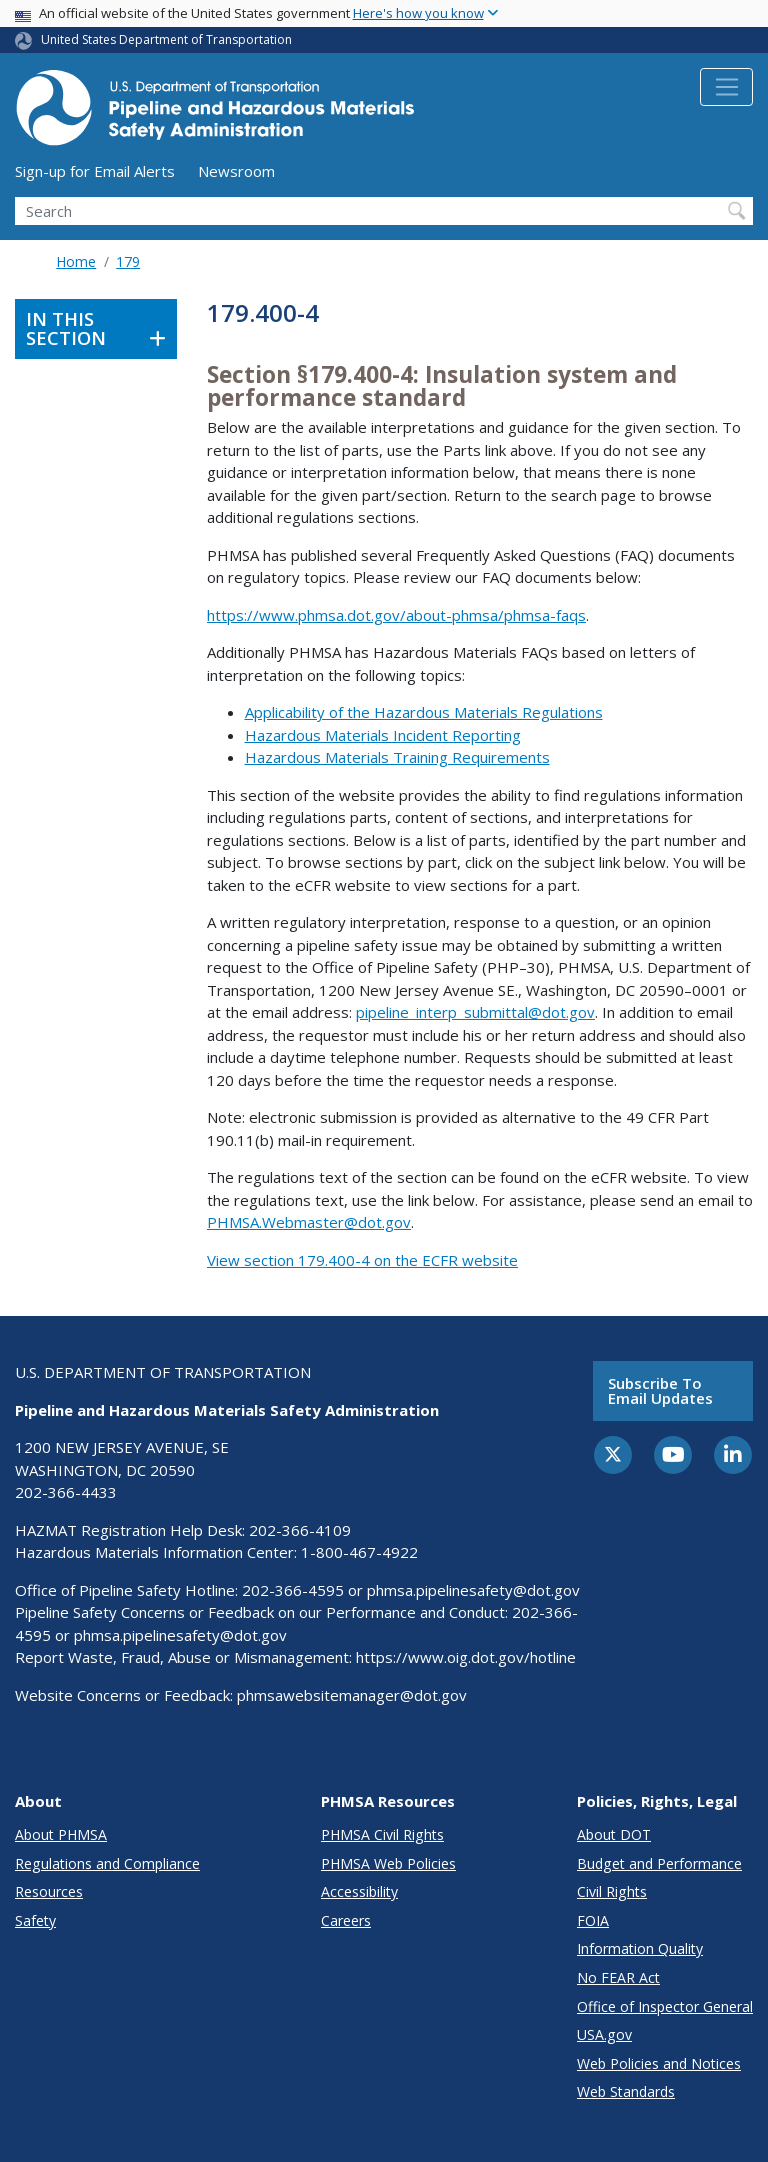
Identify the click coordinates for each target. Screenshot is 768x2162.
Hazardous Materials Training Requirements (397, 757)
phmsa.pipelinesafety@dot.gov (473, 1590)
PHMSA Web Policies (388, 1863)
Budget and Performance (659, 1863)
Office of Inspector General (665, 2006)
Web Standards (626, 2091)
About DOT (614, 1834)
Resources (49, 1891)
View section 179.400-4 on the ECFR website (362, 1260)
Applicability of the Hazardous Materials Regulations (424, 712)
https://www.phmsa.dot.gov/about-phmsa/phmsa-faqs (396, 615)
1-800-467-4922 (359, 1552)
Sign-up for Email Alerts (95, 171)
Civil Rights (612, 1891)
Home (76, 261)
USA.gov (604, 2034)
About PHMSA (61, 1834)
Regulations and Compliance (107, 1863)
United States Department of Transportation (166, 39)
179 (128, 261)
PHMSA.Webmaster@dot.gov (309, 1222)
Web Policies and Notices (659, 2063)
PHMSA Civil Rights (382, 1834)
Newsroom (236, 171)
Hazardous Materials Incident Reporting (383, 735)
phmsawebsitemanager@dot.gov (352, 1695)
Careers (346, 1920)
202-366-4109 (300, 1530)
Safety (35, 1920)
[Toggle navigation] (726, 87)
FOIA (593, 1920)
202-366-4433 (66, 1492)
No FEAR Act (618, 1977)
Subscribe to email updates (660, 1390)
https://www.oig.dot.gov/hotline (466, 1657)
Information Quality (640, 1948)
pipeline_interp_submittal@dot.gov (475, 1012)
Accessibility (359, 1891)
